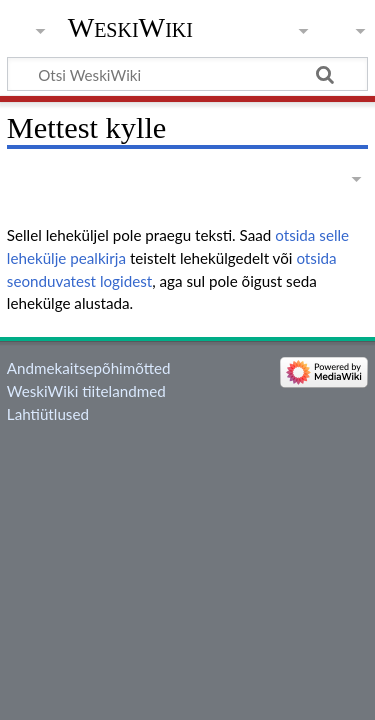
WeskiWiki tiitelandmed (86, 391)
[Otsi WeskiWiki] (187, 74)
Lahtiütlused (48, 414)
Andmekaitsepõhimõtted (89, 368)
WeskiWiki (130, 27)
